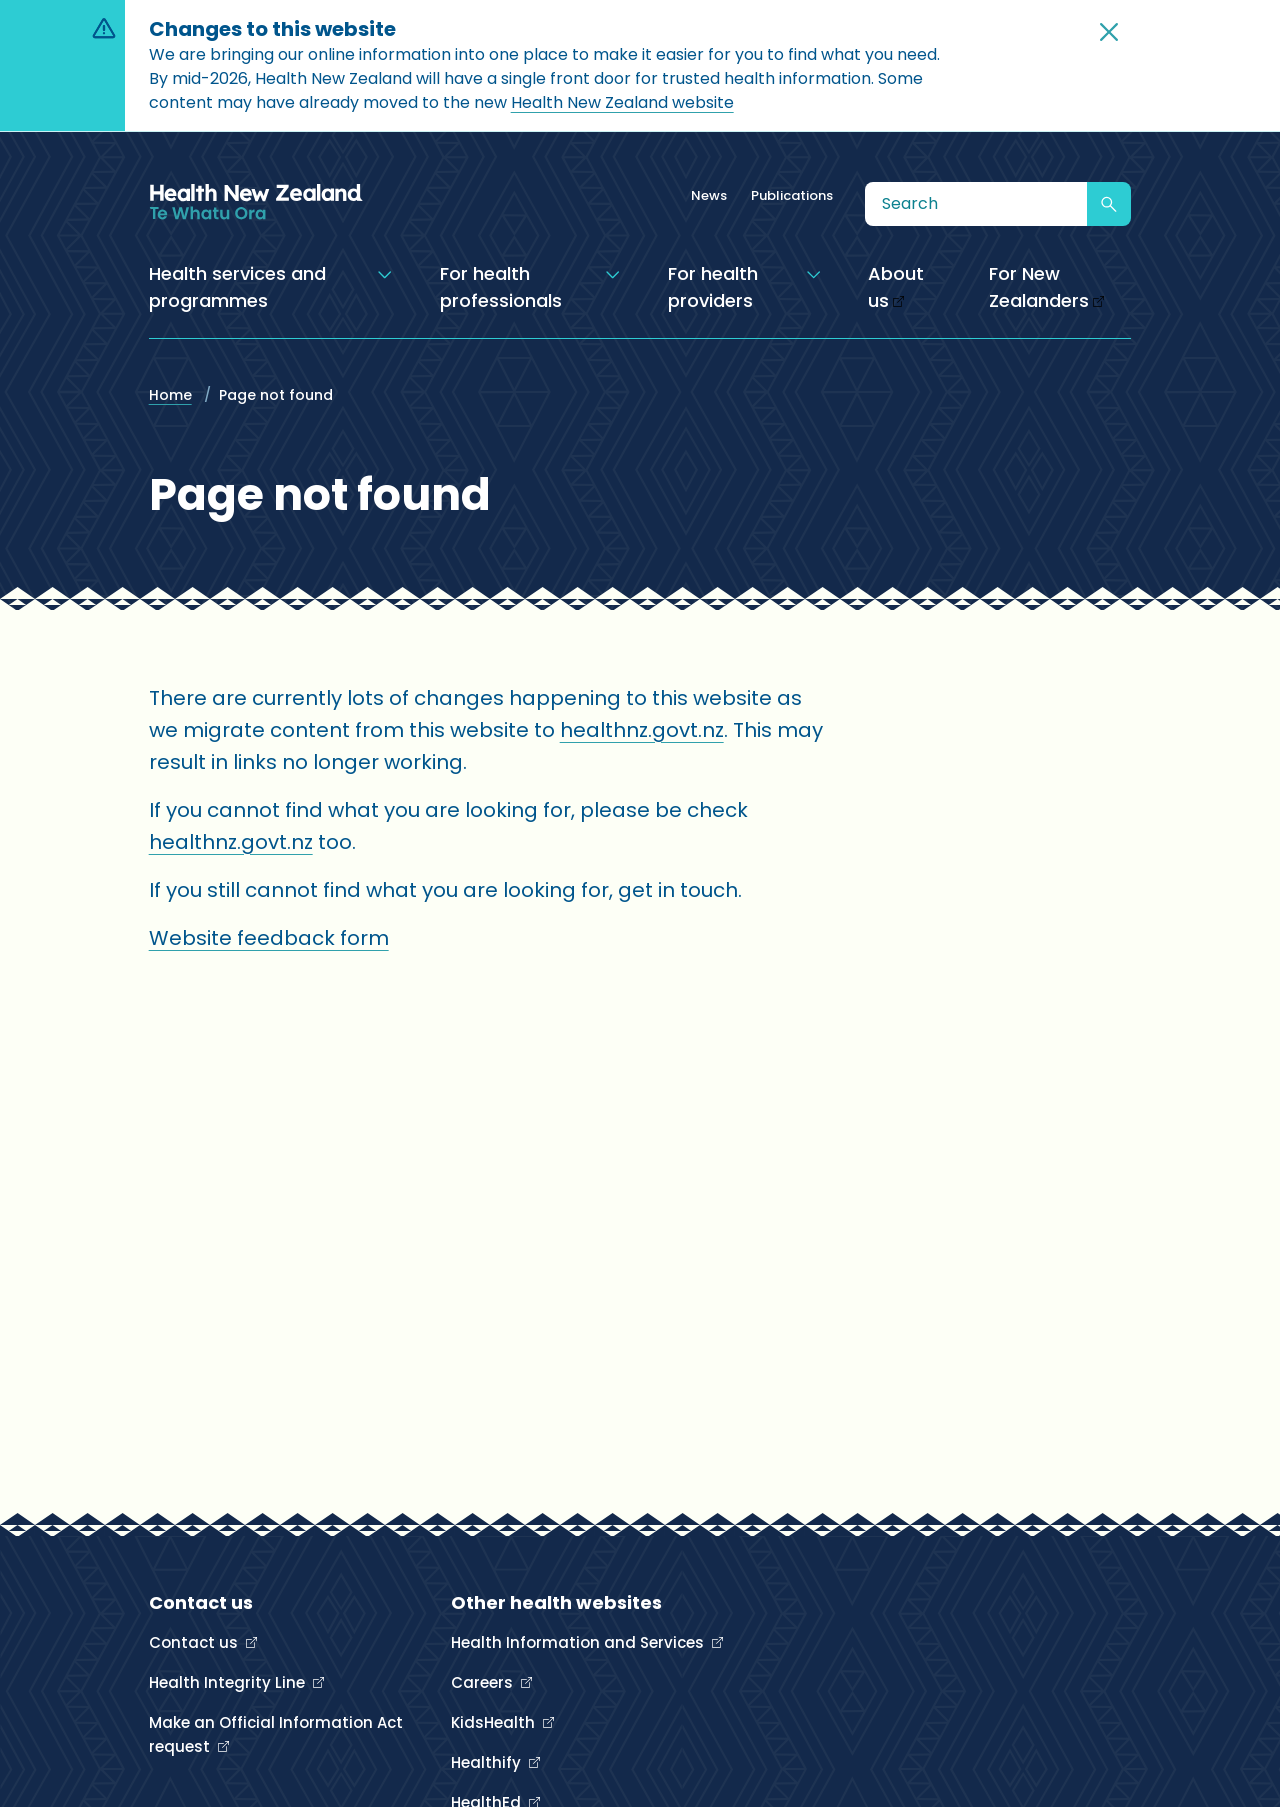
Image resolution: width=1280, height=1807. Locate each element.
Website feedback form (269, 938)
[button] (1109, 32)
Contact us (195, 1642)
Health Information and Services (579, 1642)
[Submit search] (1109, 204)
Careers (484, 1682)
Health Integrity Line (229, 1682)
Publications (792, 195)
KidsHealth (495, 1722)
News (709, 195)
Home (170, 395)
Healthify (488, 1762)
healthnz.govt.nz (642, 730)
